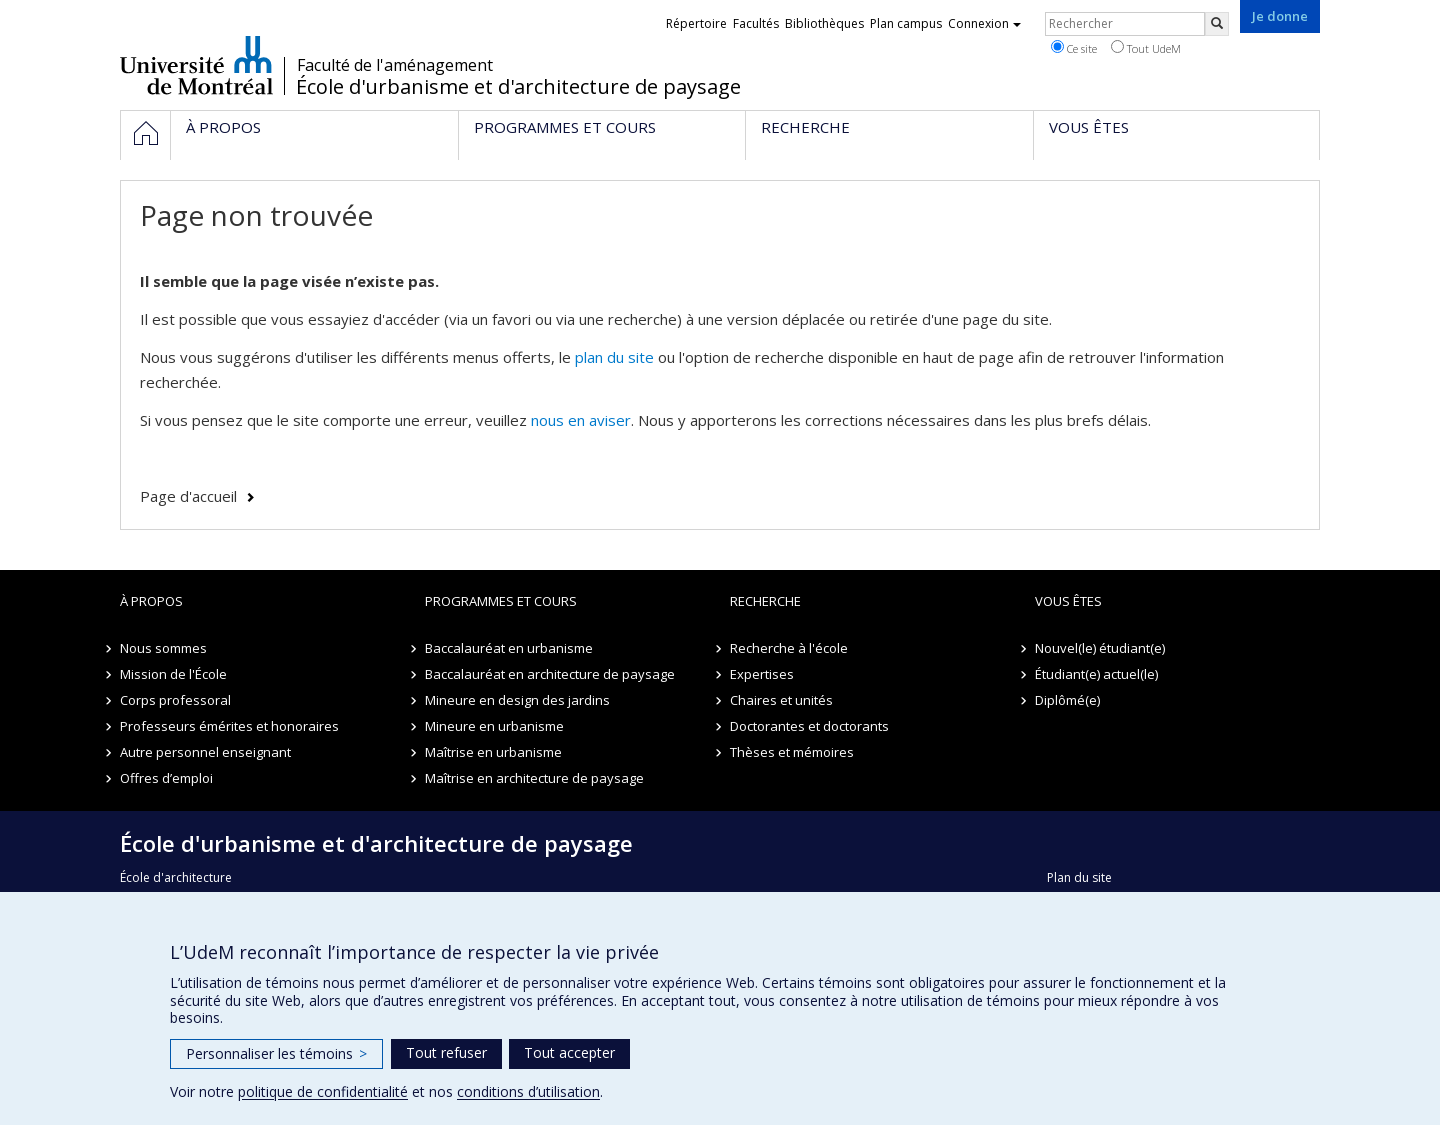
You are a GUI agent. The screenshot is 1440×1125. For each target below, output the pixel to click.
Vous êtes (1068, 601)
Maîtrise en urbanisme (493, 752)
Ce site (1074, 48)
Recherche (765, 601)
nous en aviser (581, 420)
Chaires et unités (781, 700)
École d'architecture (176, 877)
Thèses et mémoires (792, 752)
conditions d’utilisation (528, 1091)
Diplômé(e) (1067, 700)
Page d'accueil (188, 496)
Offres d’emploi (166, 778)
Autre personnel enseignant (205, 752)
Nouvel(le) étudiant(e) (1100, 648)
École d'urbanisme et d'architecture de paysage (518, 87)
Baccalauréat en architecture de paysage (550, 674)
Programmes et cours (501, 601)
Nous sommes (163, 648)
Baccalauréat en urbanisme (509, 648)
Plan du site (1079, 877)
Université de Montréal (196, 65)
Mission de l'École (173, 674)
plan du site (614, 357)
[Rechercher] (1217, 24)
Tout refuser (446, 1052)
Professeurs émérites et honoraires (229, 726)
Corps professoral (175, 700)
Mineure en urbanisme (494, 726)
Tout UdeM (1146, 48)
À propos (151, 601)
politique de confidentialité (323, 1091)
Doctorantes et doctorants (809, 726)
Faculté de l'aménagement (395, 65)
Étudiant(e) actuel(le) (1096, 674)
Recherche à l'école (789, 648)
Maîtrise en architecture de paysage (534, 778)
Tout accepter (569, 1052)
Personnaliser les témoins (276, 1053)
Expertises (762, 674)
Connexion (984, 23)
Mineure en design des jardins (517, 700)
